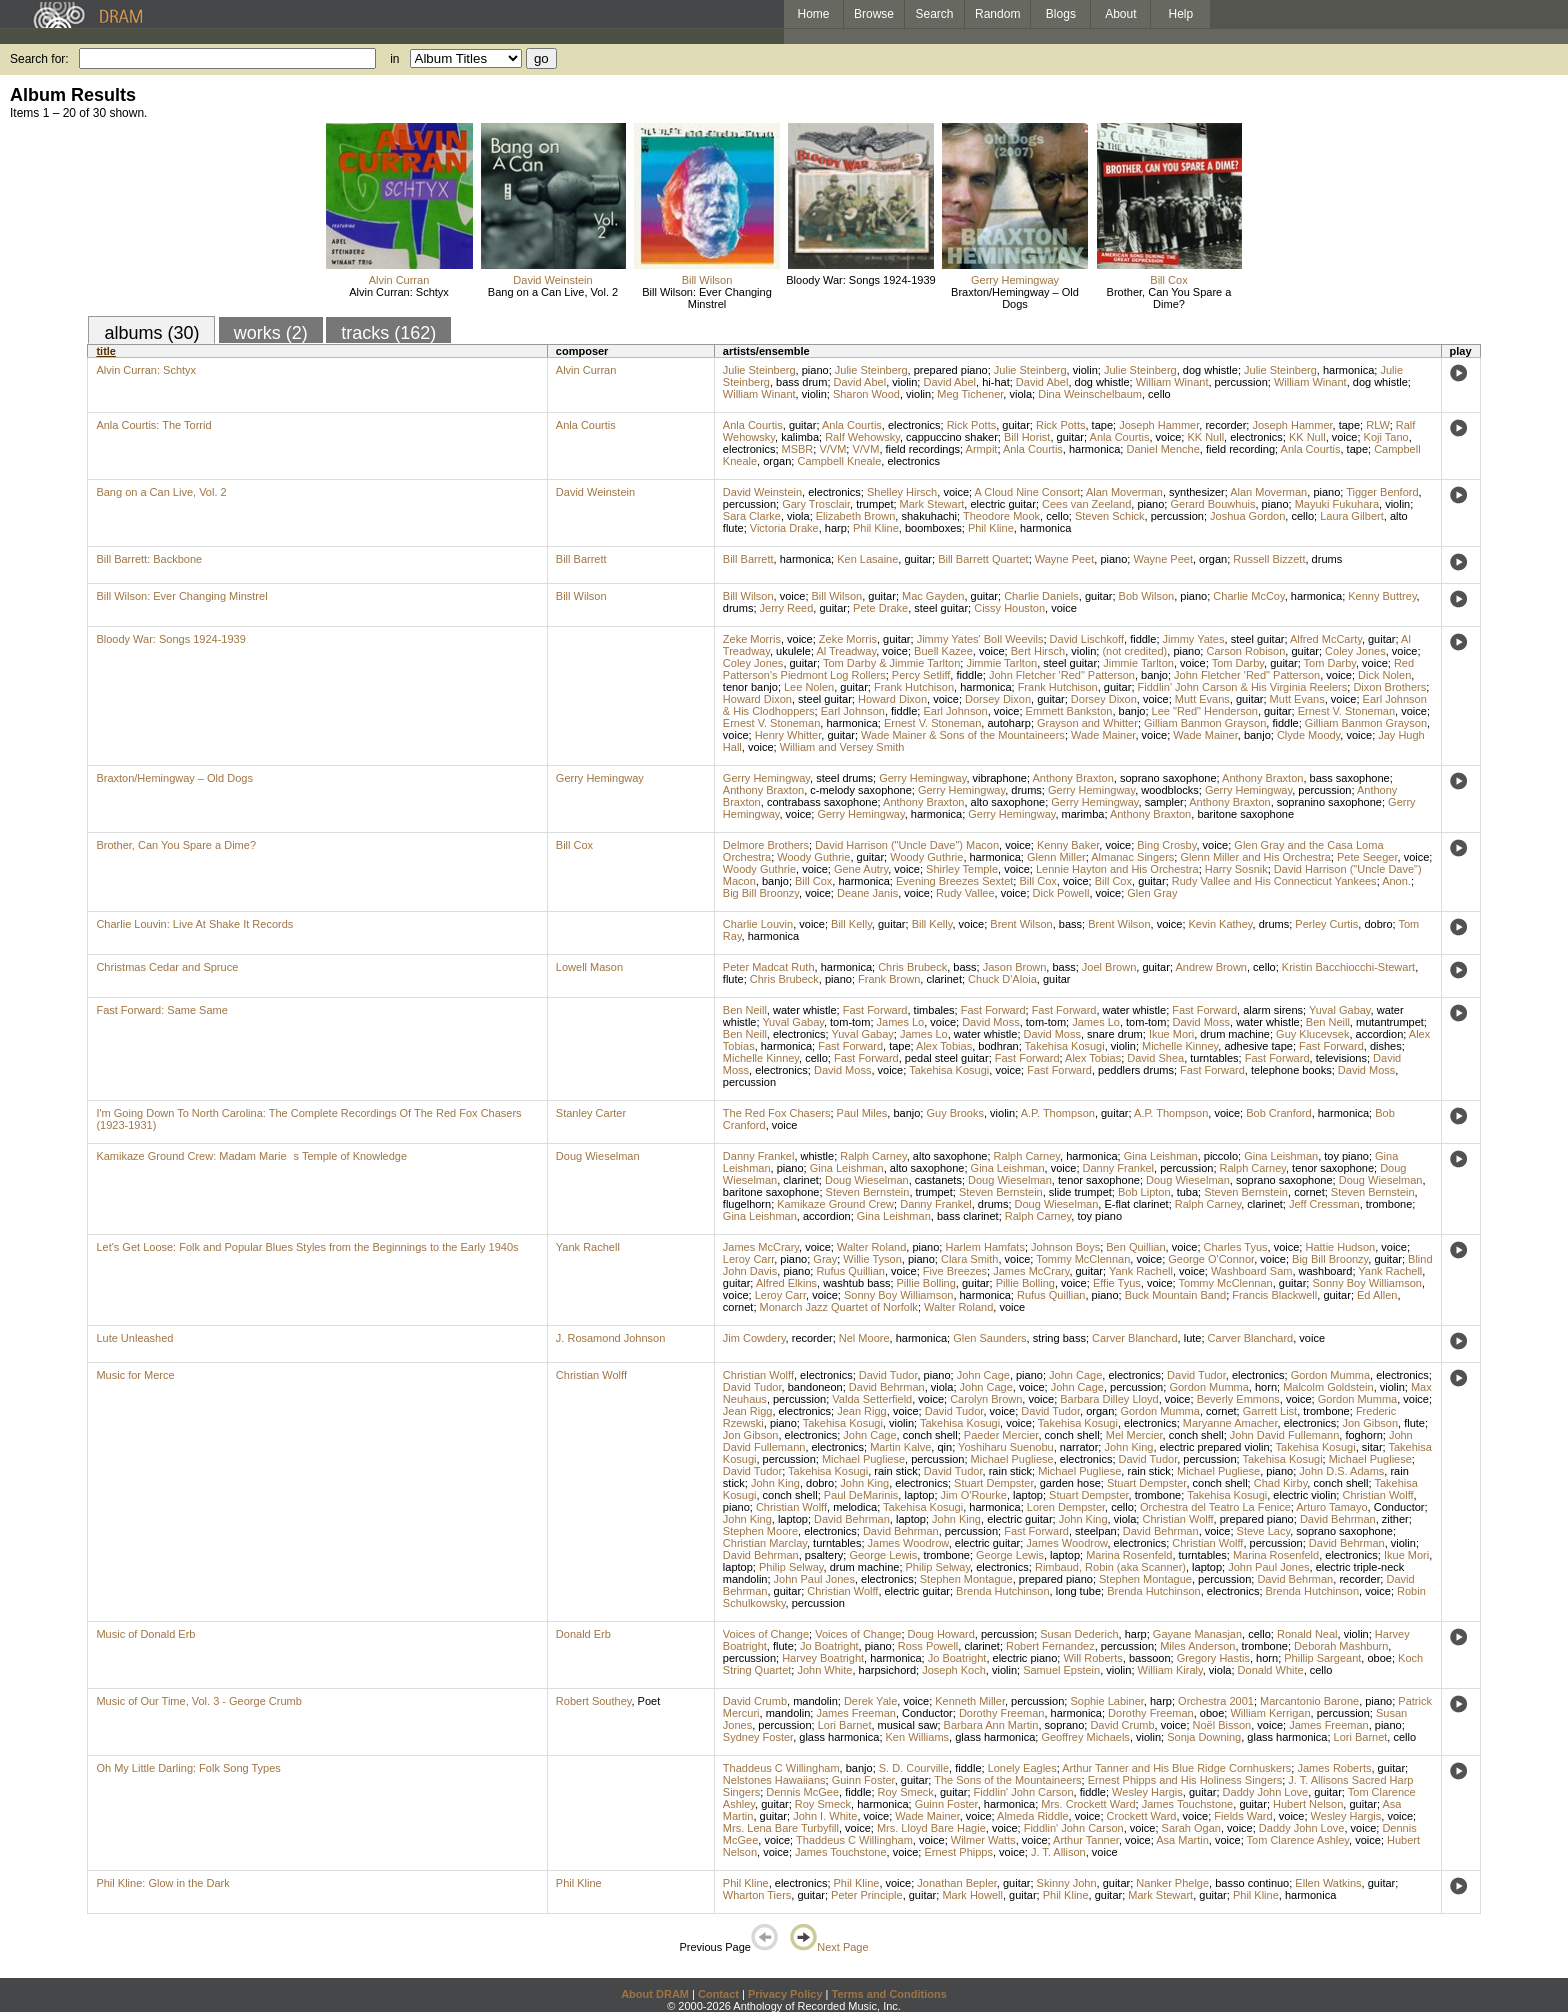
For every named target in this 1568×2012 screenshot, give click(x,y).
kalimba (800, 437)
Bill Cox (1168, 280)
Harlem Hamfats (984, 1247)
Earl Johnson (853, 711)
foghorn (1363, 1435)
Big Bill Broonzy (761, 893)
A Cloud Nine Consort (1028, 492)
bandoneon (815, 1387)
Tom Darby (1238, 663)
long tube (1078, 1591)
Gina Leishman (1161, 1156)
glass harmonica (839, 1737)
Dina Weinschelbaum (1090, 394)
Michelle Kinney (1180, 1046)
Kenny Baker (1068, 845)
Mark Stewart (932, 504)
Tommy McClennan (1083, 1259)
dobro (1378, 924)
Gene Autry (861, 869)
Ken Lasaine (867, 559)
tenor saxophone (1333, 1168)
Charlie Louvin (758, 924)
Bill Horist (1027, 437)
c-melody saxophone (861, 790)
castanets (938, 1180)
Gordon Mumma (1330, 1375)
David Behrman (887, 1387)
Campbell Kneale (839, 461)
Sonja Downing (1204, 1737)
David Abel (860, 382)
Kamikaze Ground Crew (835, 1204)
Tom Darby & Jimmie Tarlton (891, 663)
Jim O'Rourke (974, 1495)
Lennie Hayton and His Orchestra (1117, 869)
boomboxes (933, 528)
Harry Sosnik (1236, 869)
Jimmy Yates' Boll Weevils (980, 639)
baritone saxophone (1245, 814)
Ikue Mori (1171, 1034)
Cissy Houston (1009, 608)
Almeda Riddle (1033, 1816)
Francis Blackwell (1274, 1295)
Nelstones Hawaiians (774, 1780)
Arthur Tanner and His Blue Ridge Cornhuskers (1176, 1768)
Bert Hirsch (1038, 651)
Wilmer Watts (983, 1840)
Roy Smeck (906, 1792)
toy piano (1346, 1156)
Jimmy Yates (1194, 639)
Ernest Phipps (958, 1852)
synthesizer (1197, 492)
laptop (919, 1495)
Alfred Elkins (786, 1283)
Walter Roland (871, 1247)
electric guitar (1002, 504)
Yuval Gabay (1340, 1010)
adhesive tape (1258, 1046)
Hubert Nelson (1308, 1804)
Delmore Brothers (766, 845)
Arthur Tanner (1086, 1840)
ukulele (793, 651)
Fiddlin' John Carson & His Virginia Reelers (1243, 687)
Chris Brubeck (912, 967)
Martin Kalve (900, 1447)
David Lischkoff (1087, 639)
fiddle (1143, 639)
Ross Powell (928, 1646)
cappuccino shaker (952, 437)
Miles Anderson (1197, 1646)
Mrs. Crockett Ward (1088, 1804)
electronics (914, 425)
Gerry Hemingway (1015, 280)
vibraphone (1000, 778)
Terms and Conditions (889, 1994)
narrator (1079, 1447)
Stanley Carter (591, 1113)
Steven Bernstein (868, 1192)
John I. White (825, 1816)
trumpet (874, 504)
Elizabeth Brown (856, 516)
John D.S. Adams (1341, 1471)
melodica (855, 1507)
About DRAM (655, 1994)
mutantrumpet (1390, 1022)
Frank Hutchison (914, 687)
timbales (934, 1010)
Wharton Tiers (757, 1895)
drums (1327, 559)
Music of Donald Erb (145, 1634)
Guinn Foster (863, 1780)
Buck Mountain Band (1176, 1295)
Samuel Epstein (1061, 1670)
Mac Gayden (933, 596)
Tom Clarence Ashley (1298, 1840)
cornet (1309, 1192)
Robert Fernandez (1050, 1646)
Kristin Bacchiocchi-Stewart (1348, 967)
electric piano (1025, 1658)
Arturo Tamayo (1331, 1507)
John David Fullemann (1284, 1435)
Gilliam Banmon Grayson (1205, 723)
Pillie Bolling (926, 1283)
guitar (803, 425)
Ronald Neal (1307, 1634)
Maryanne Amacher (1230, 1423)
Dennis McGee (802, 1792)
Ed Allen (1377, 1295)
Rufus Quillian (850, 1271)
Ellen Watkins (1328, 1883)
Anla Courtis (586, 425)
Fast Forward (875, 1010)
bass (1070, 924)
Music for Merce (135, 1375)
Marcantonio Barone (1309, 1701)
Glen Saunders (989, 1338)
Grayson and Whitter (1087, 723)
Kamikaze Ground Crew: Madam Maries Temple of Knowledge (251, 1156)
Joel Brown (1109, 967)
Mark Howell (972, 1895)
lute (1193, 1338)
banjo (1154, 675)
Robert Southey (594, 1701)
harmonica (1348, 370)
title (106, 351)
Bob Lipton (1144, 1192)
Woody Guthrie (813, 857)
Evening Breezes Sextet (954, 881)
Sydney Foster (758, 1737)
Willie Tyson (872, 1259)
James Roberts (1334, 1768)
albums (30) (151, 333)
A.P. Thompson (1058, 1113)
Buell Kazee (943, 651)
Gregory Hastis (1213, 1658)
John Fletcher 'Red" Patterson (1062, 675)
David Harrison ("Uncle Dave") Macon (907, 845)
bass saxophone (1350, 778)
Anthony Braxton (1072, 778)
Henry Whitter (788, 735)
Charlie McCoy (1248, 596)
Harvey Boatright (823, 1658)
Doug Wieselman (598, 1156)
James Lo (901, 1022)
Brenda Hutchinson (1003, 1591)
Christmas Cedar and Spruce (167, 967)
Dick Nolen (1384, 675)
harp (836, 528)
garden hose (1070, 1483)
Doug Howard (941, 1634)
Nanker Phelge (1172, 1883)
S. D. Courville (914, 1768)
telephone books (1291, 1070)
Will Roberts (1092, 1658)
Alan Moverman (1124, 492)
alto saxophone (1008, 802)
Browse (874, 14)
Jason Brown (1015, 967)
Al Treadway (846, 651)
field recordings (923, 449)
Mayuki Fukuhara (1337, 504)
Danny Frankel (759, 1156)
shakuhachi (929, 516)
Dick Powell (1061, 893)
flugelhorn (747, 1204)
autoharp (1008, 723)
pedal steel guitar (947, 1058)
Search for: (39, 59)
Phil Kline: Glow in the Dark (162, 1883)
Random (997, 14)
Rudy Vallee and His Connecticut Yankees (1274, 881)
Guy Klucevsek (1312, 1034)
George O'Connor (1211, 1259)
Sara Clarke (752, 516)
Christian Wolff (591, 1375)
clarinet (943, 979)
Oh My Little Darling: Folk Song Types (188, 1768)
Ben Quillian (1135, 1247)
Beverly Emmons (1238, 1399)
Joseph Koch (954, 1670)
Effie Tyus (1117, 1283)
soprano (1065, 1725)
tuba (1187, 1192)
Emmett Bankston (1069, 711)
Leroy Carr (748, 1259)
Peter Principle (867, 1895)
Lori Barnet (845, 1725)
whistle (818, 1156)
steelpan (1096, 1531)
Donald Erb (583, 1634)
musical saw (908, 1725)
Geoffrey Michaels (1085, 1737)
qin (944, 1447)
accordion (1380, 1034)
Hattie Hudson (1340, 1247)
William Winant (1172, 382)
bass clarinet (968, 1216)
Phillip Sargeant (1322, 1658)
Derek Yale (870, 1701)
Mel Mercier (1134, 1435)
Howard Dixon (757, 699)
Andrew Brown (1211, 967)
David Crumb (755, 1701)
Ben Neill (745, 1010)
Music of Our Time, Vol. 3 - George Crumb (198, 1701)
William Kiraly (1170, 1670)
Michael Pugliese (863, 1459)
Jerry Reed (787, 608)
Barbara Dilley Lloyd (1109, 1399)
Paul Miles (862, 1113)
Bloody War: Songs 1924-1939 (860, 280)
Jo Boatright (829, 1646)
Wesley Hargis (1147, 1792)
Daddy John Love (1266, 1792)
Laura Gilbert (1352, 516)
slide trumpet (1080, 1192)
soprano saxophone (1168, 778)
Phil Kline (876, 528)
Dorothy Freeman (1002, 1713)
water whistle (805, 1010)
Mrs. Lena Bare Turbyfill (781, 1828)
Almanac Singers (1132, 857)
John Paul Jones (1268, 1567)
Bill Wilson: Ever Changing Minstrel (707, 298)
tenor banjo (750, 687)
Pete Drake (880, 608)
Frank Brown (889, 979)
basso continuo (1252, 1883)
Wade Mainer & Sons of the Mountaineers (963, 735)
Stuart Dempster (993, 1483)
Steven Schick (1110, 516)
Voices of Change (766, 1634)
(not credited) (1134, 651)
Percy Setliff (921, 675)
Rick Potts (972, 425)
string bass (1059, 1338)
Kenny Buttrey (1382, 596)
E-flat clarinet (1136, 1204)
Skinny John (1067, 1883)
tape (1102, 425)
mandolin (815, 1701)
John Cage (983, 1375)
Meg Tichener (970, 394)
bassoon (1150, 1658)
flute (733, 979)
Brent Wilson (1021, 924)
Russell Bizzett (1269, 559)
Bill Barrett (581, 559)
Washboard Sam (1252, 1271)
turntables (1214, 1058)
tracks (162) (388, 333)
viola (1020, 394)
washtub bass (856, 1283)
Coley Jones (1355, 651)
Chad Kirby (1281, 1483)
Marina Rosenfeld (1129, 1555)
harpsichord (887, 1670)
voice (1169, 437)
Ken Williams (918, 1737)
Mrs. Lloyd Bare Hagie (931, 1828)
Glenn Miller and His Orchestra (1255, 857)
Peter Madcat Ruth (769, 967)
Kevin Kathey (1221, 924)
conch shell (930, 1435)
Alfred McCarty (1326, 639)
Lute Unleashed (134, 1338)
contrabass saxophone (822, 802)
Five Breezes (955, 1271)
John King (1128, 1447)
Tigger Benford (1382, 492)
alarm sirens (1273, 1010)
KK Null (1205, 437)
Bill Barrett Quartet (983, 559)
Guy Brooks (954, 1113)
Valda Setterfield (872, 1399)
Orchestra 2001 (1216, 1701)
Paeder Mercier (1001, 1435)
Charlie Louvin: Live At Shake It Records (194, 924)
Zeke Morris (752, 639)
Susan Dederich (1079, 1634)
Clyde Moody (1308, 735)
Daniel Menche (1162, 449)
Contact (718, 1994)
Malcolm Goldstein (1328, 1387)
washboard (1326, 1271)
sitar (1372, 1447)
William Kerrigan (1270, 1713)
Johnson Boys (1065, 1247)
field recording (1240, 449)
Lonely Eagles (1022, 1768)
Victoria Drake (784, 528)
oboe (1379, 1658)
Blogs (1061, 14)
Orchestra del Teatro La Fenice (1215, 1507)
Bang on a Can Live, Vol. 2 (553, 292)
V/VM (832, 449)
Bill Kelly (851, 924)
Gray (825, 1259)
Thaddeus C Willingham (781, 1768)
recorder (1225, 425)
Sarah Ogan (1191, 1828)
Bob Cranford (1278, 1113)
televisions (1341, 1058)
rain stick (895, 1471)
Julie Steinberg (759, 370)
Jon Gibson (1370, 1423)
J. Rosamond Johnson (610, 1338)
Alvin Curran (399, 280)
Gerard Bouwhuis (1212, 504)
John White (824, 1670)
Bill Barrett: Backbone (149, 559)
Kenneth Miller (970, 1701)
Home (813, 14)
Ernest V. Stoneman (1346, 711)
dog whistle (1210, 370)
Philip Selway (791, 1567)
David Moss (990, 1022)
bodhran (998, 1046)
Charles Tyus (1236, 1247)
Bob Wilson (1147, 596)
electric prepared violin (1215, 1447)
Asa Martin (1182, 1840)
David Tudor (888, 1375)
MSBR (798, 449)
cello (1159, 394)
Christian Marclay (765, 1543)
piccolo (1221, 1156)
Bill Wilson (707, 280)
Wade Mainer (1103, 735)
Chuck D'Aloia (1002, 979)
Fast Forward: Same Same (161, 1010)
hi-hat (996, 382)
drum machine (1235, 1034)
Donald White (1271, 1670)
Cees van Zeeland (1086, 504)
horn (1266, 1387)
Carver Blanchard (1135, 1338)
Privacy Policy (785, 1994)
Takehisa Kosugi (1065, 1046)
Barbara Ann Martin (991, 1725)
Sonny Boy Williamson (1366, 1283)
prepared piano (951, 370)
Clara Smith (969, 1259)
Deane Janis (867, 893)
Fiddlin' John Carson (1024, 1792)
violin (1085, 370)
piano (815, 370)
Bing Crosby (1166, 845)
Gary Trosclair (816, 504)
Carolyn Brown (986, 1399)
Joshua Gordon (1247, 516)
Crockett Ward (1142, 1816)
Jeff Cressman (1324, 1204)
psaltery (824, 1555)
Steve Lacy (1264, 1531)
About (1120, 14)
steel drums (844, 778)
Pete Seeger (1367, 857)
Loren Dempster (1066, 1507)
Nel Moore (864, 1338)
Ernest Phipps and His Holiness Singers (1185, 1780)
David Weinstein (552, 280)
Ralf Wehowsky (862, 437)
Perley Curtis (1326, 924)
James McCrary (761, 1247)
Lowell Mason (589, 967)
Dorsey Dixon (998, 699)
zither (1395, 1519)
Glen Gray (1152, 893)
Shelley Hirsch (902, 492)
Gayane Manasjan (1197, 1634)
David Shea (1155, 1058)
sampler (1164, 802)
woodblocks (1169, 790)
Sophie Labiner (1106, 1701)
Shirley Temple (962, 869)
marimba (1083, 814)
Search (935, 14)
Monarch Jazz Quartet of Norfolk (839, 1307)
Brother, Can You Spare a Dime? (1169, 298)
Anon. (1396, 881)
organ (777, 461)
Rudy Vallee (965, 893)
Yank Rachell (588, 1247)
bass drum (801, 382)
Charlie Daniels (1041, 596)
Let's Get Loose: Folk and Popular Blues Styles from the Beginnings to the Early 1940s (307, 1247)
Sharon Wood (866, 394)
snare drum (1115, 1034)
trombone (1389, 1204)
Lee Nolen (809, 687)
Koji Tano (1386, 437)
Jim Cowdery (754, 1338)
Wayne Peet (1065, 559)
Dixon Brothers (1389, 687)
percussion (1241, 382)
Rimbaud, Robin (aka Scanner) (1110, 1567)
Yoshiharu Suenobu (1006, 1447)
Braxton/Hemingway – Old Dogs (1015, 298)
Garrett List (1270, 1411)
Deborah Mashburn (1341, 1646)
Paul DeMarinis (861, 1495)
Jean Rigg (748, 1411)
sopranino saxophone (1329, 802)
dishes (1386, 1046)
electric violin (1304, 1495)
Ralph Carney (873, 1156)
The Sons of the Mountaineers (1007, 1780)
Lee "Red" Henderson (1205, 711)
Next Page (829, 1947)
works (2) (271, 333)
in (394, 59)
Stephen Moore (760, 1531)
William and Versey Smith (842, 747)
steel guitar (941, 608)
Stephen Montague (966, 1579)
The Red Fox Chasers (777, 1113)
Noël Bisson (1222, 1725)
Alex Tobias (944, 1046)
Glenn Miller (1056, 857)
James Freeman (855, 1713)
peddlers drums (1136, 1070)
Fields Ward (1243, 1816)
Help (1181, 14)
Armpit (982, 449)
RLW (1377, 425)
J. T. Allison (1058, 1852)
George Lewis (883, 1555)
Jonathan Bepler (957, 1883)
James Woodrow (908, 1543)
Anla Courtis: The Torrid (153, 425)
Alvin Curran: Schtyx (399, 292)
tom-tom (850, 1022)
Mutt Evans (1202, 699)
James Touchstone (1188, 1804)
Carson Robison (1245, 651)
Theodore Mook (1001, 516)
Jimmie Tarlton (1001, 663)
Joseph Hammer (1159, 425)
